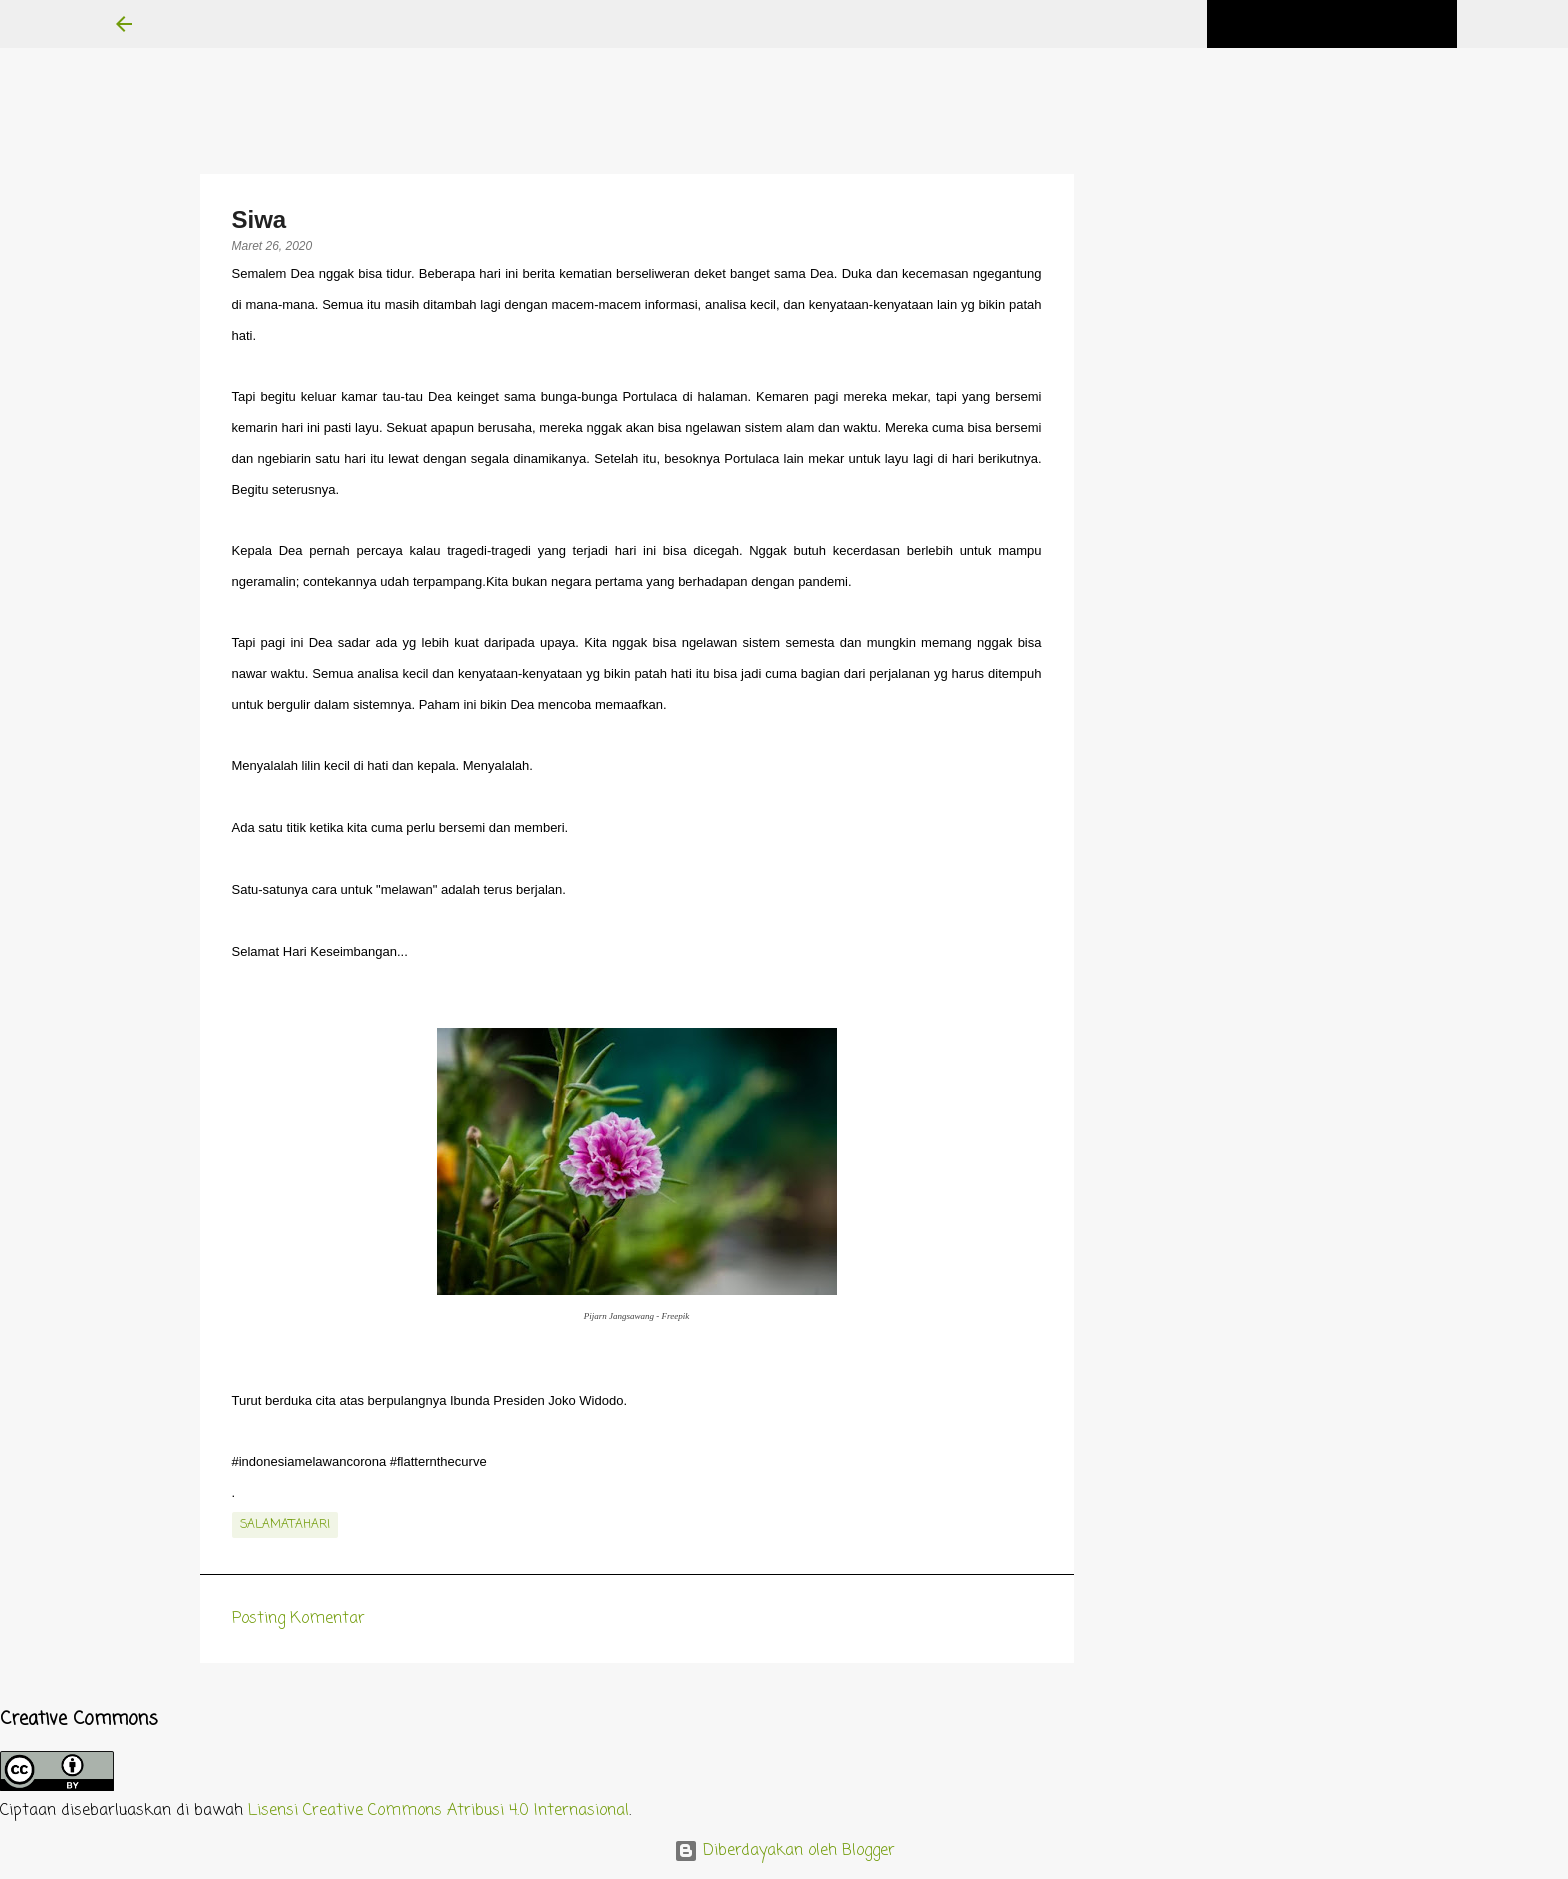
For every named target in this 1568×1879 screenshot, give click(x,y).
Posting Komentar (298, 1619)
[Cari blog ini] (1352, 24)
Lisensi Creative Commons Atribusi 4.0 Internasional (438, 1811)
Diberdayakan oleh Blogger (784, 1851)
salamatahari (285, 1525)
